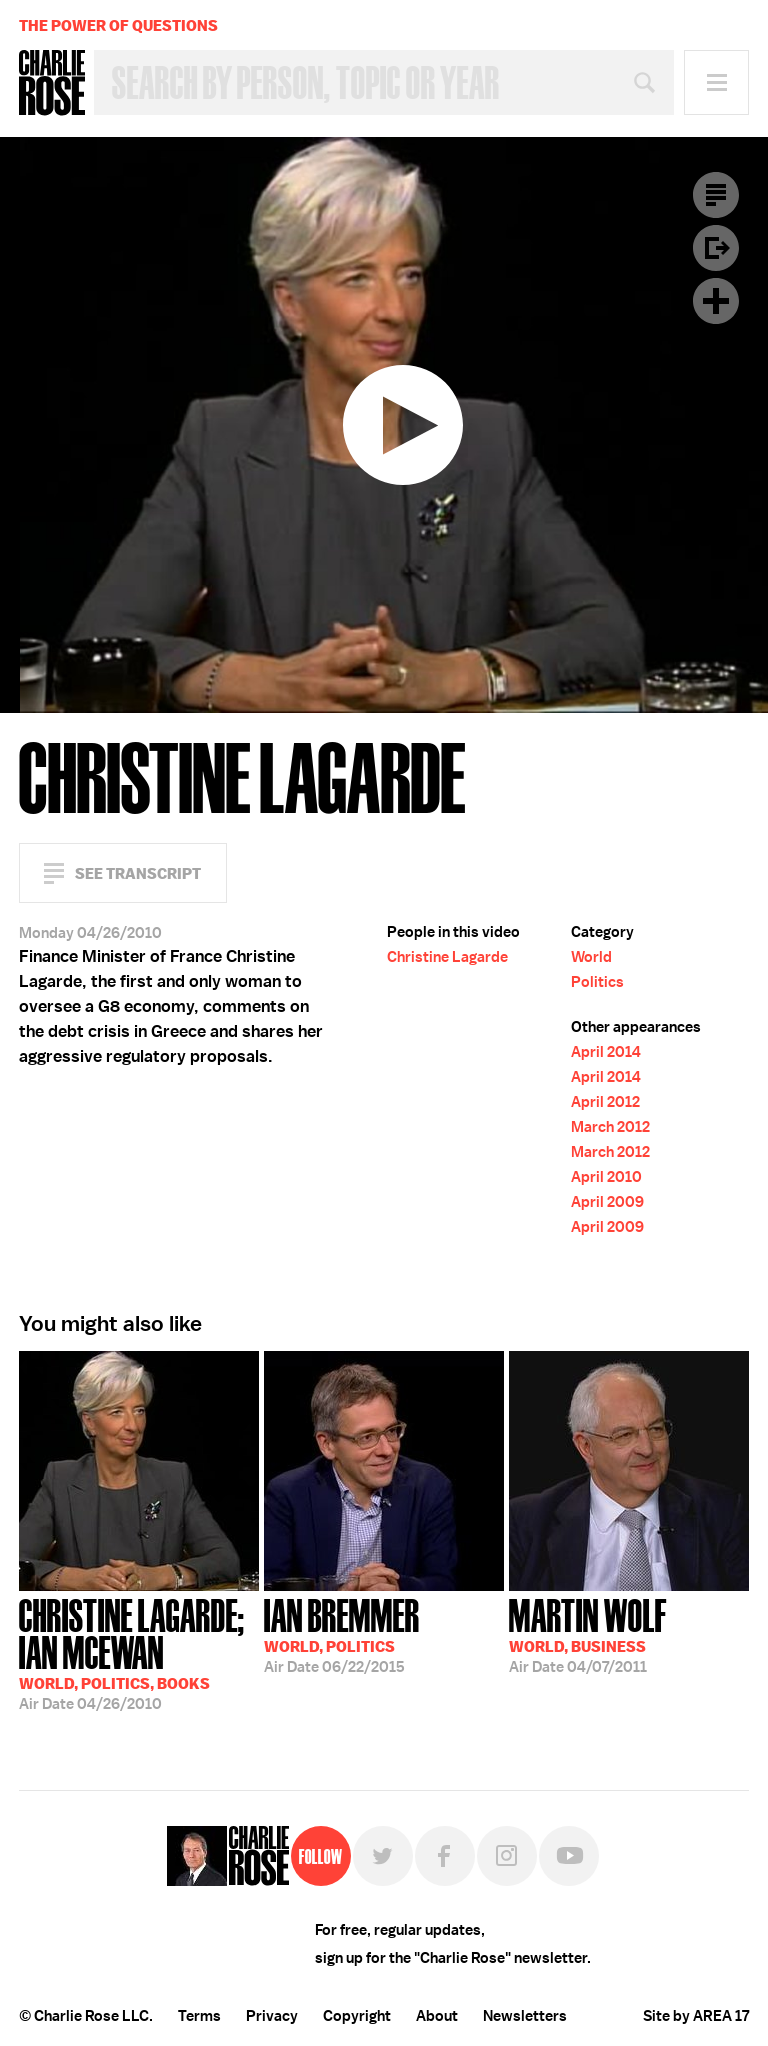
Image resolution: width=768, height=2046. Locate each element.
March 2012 (610, 1127)
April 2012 (605, 1102)
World (591, 957)
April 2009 (607, 1202)
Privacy (272, 2016)
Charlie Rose (52, 83)
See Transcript (138, 873)
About (437, 2016)
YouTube (569, 1856)
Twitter (383, 1856)
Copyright (357, 2016)
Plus (716, 301)
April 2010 (606, 1177)
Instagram (507, 1856)
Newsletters (525, 2016)
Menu (716, 82)
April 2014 (606, 1052)
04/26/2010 (139, 1652)
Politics (597, 982)
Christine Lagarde (447, 957)
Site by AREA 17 (696, 2016)
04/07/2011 (588, 1634)
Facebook (445, 1856)
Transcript (716, 195)
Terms (199, 2016)
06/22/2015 (342, 1634)
